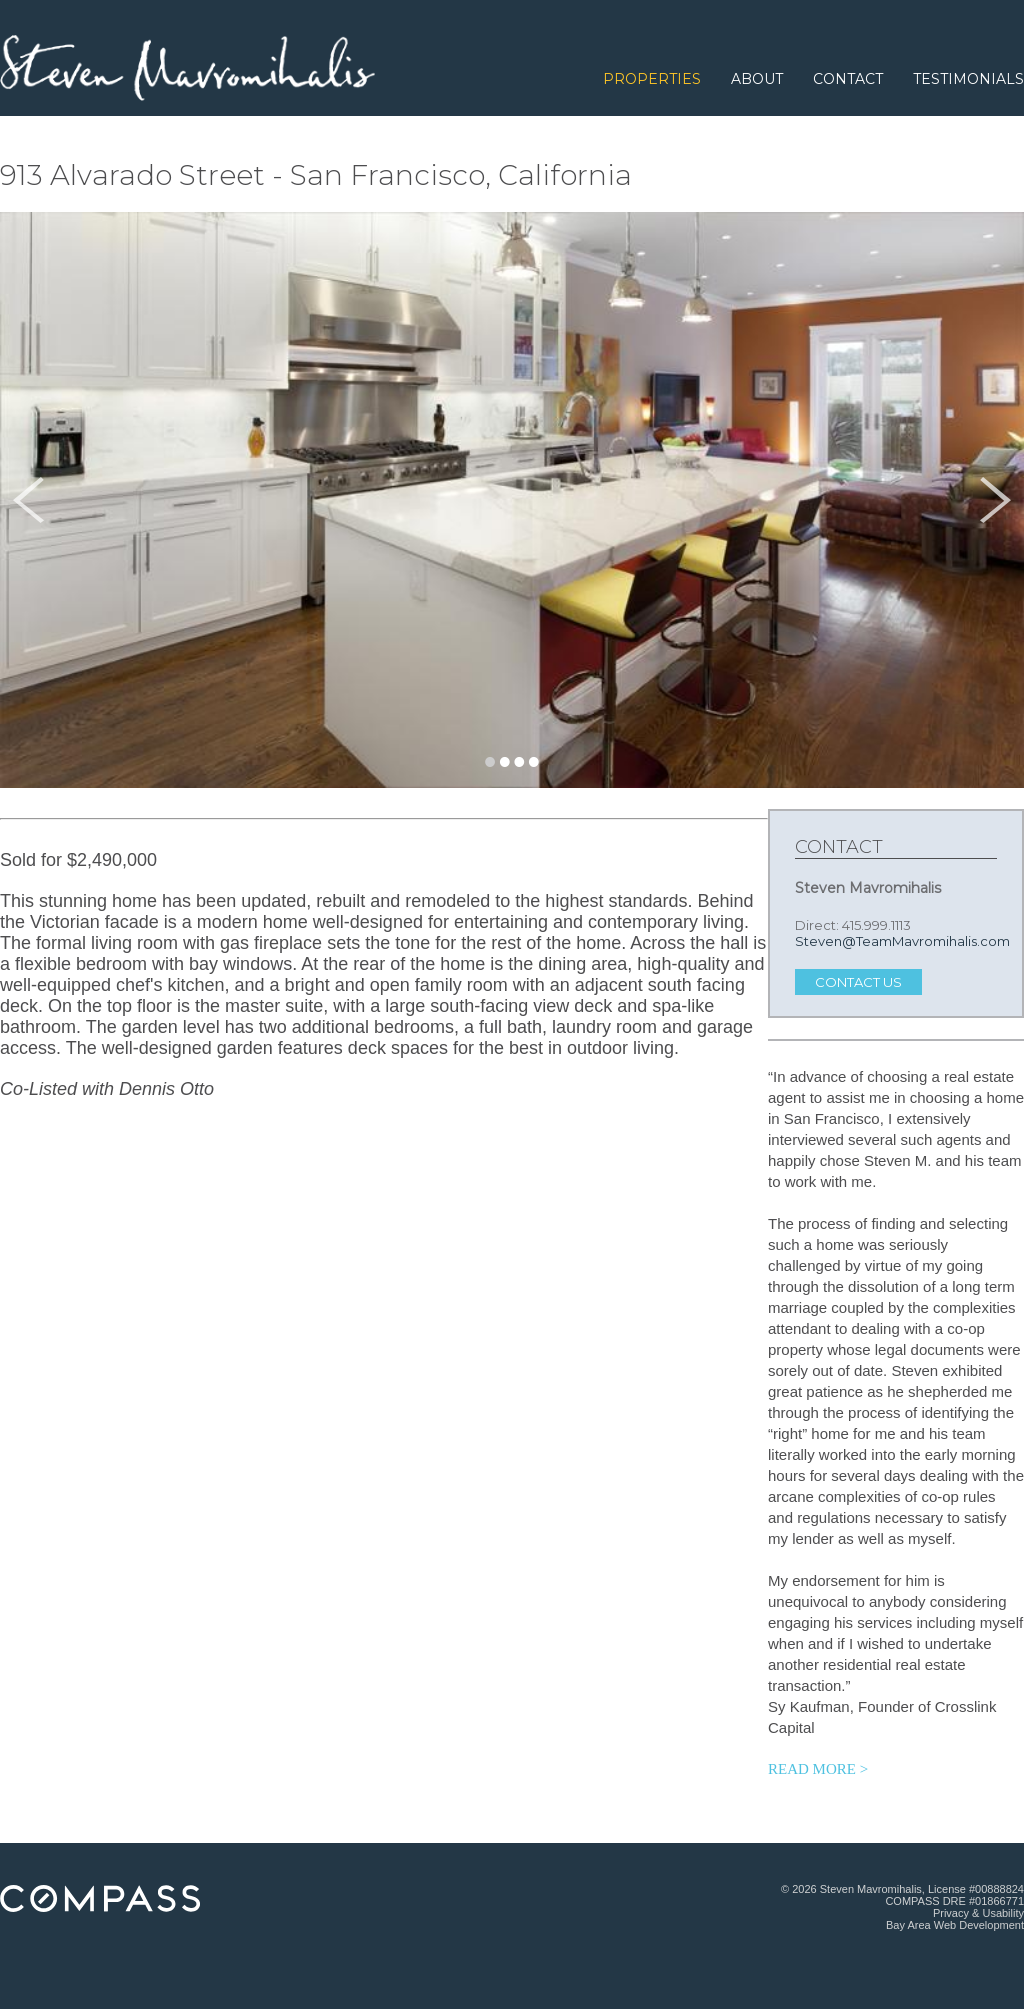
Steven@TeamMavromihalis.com (902, 941)
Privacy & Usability (978, 1913)
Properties (652, 79)
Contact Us (858, 982)
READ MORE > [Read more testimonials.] (818, 1769)
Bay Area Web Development (955, 1925)
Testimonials (968, 79)
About (757, 79)
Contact (848, 79)
